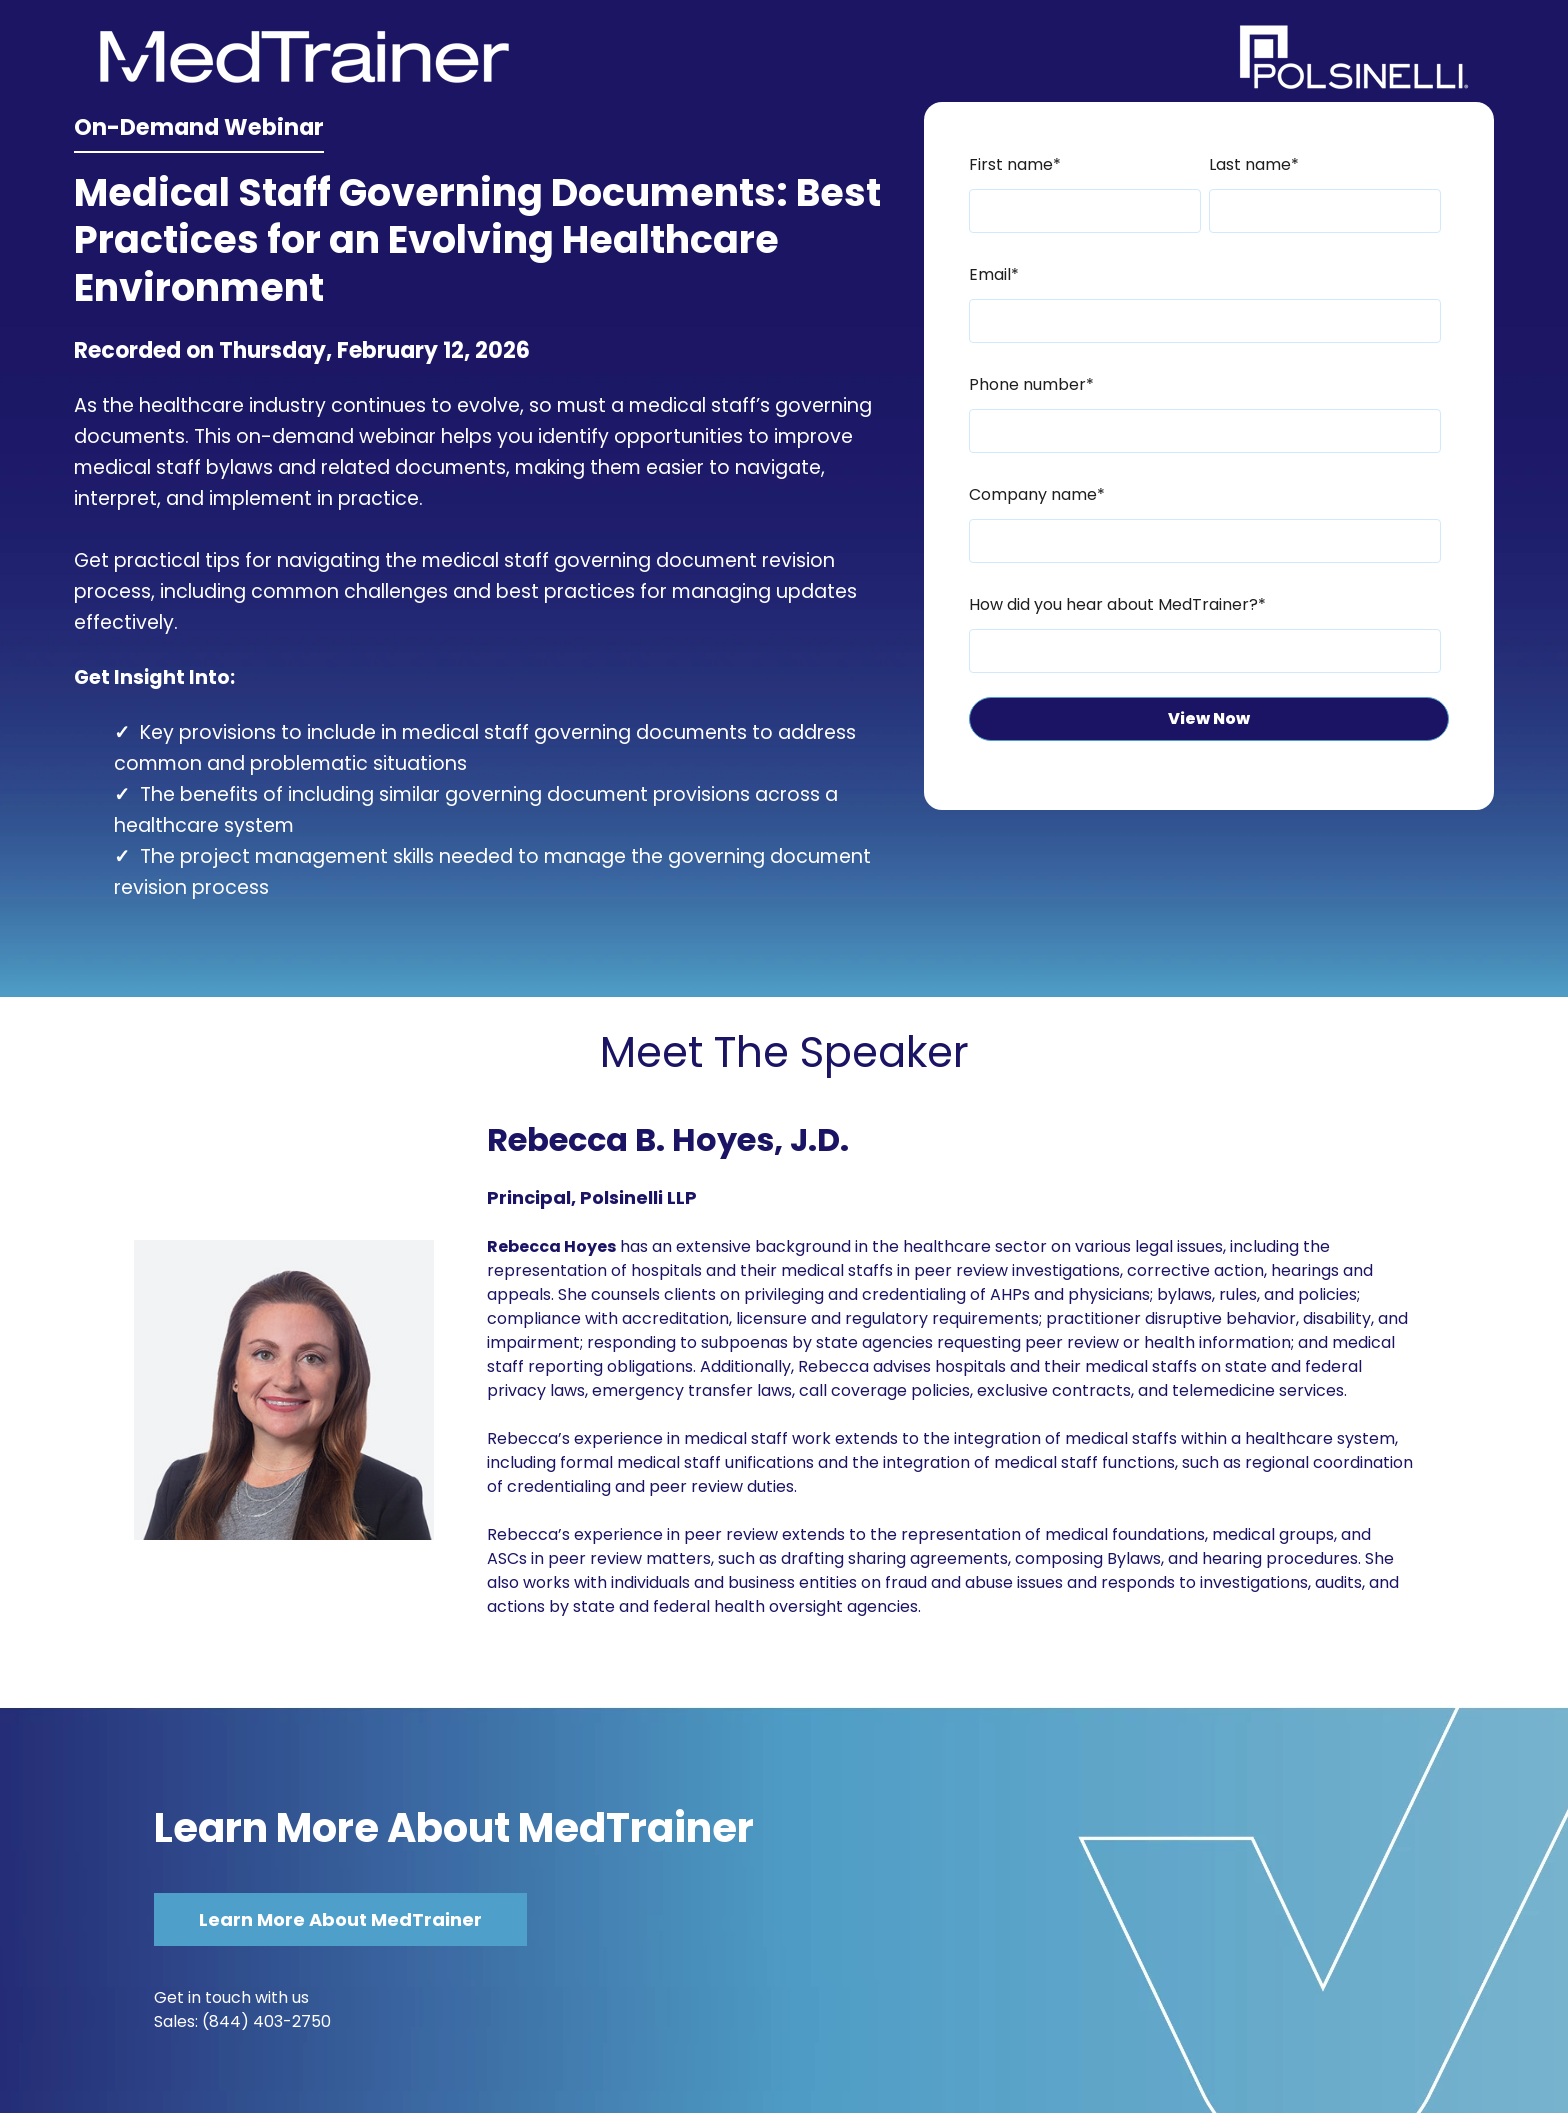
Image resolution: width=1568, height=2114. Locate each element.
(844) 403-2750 (266, 2021)
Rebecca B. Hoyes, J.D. (668, 1139)
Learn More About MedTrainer (454, 1828)
